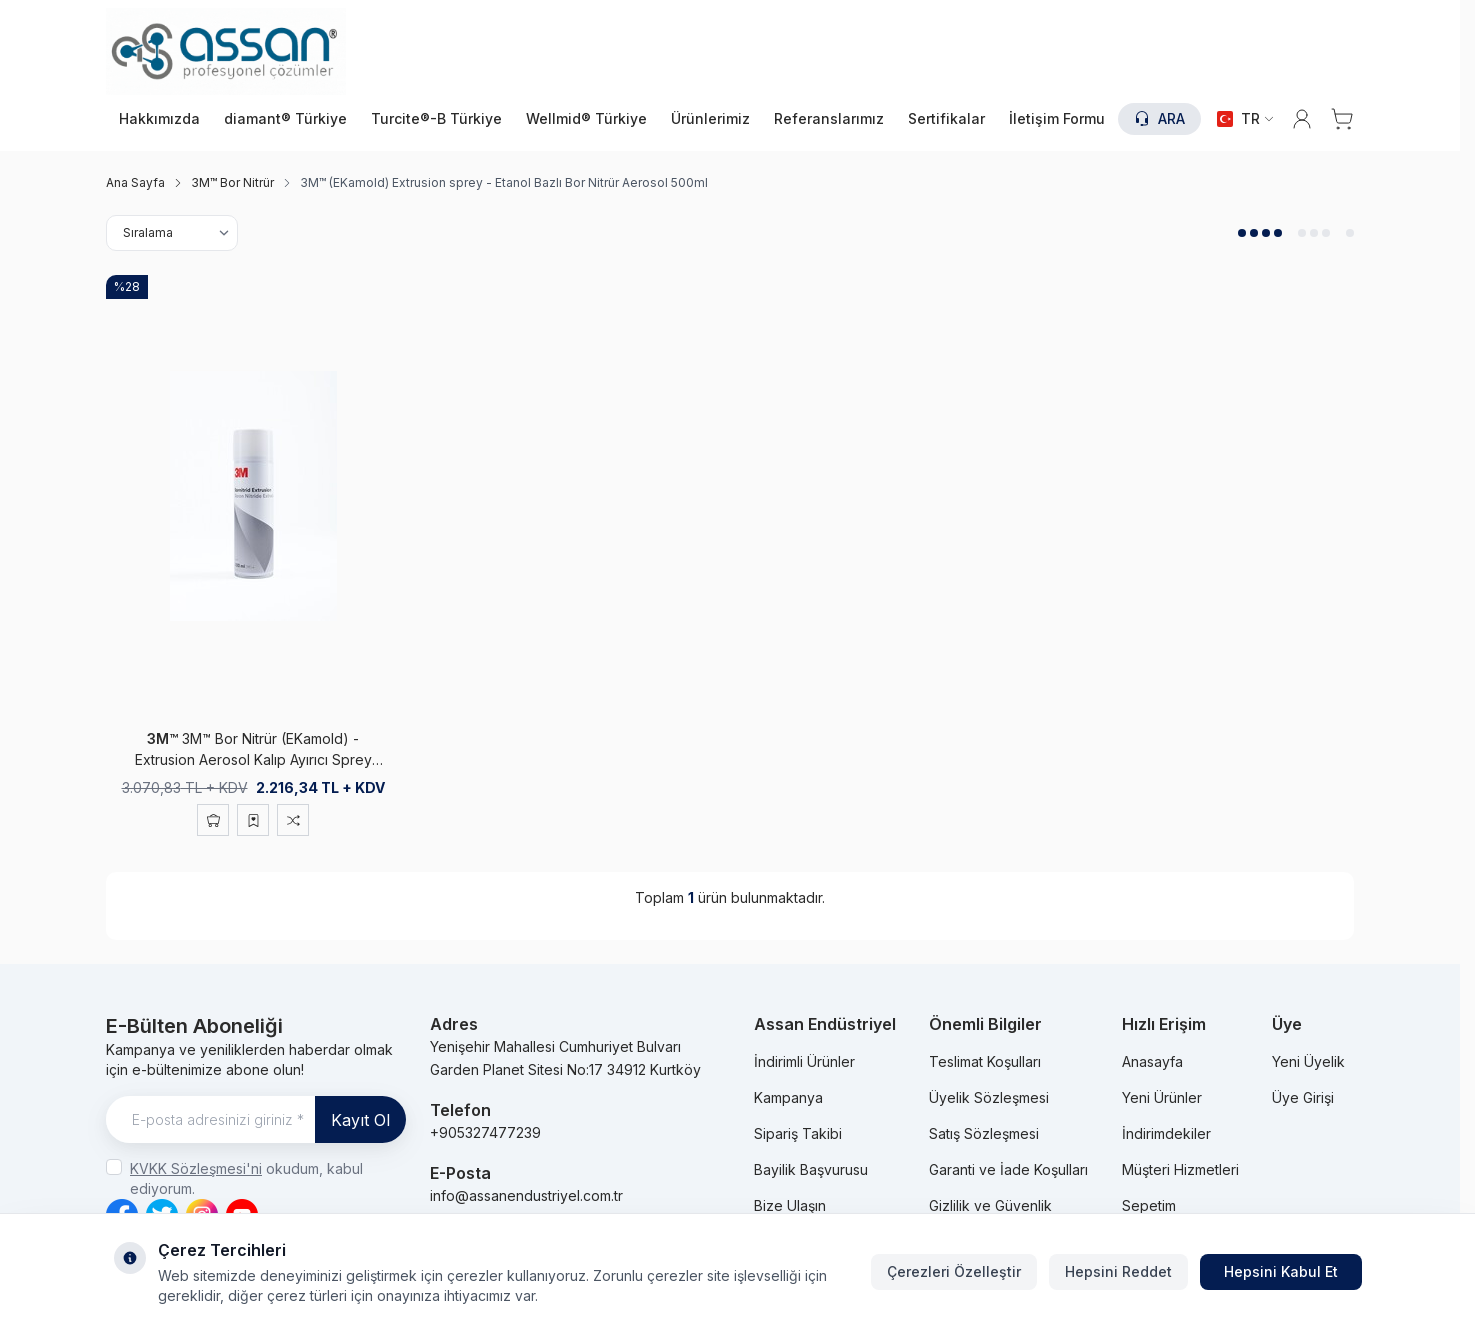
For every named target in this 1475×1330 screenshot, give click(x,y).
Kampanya (788, 1097)
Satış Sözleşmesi (984, 1133)
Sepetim (1149, 1205)
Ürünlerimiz (710, 118)
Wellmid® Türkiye (586, 118)
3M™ (164, 738)
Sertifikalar (946, 118)
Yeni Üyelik (1308, 1061)
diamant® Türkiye (285, 118)
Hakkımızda (159, 118)
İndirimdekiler (1166, 1133)
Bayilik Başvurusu (811, 1169)
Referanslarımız (829, 118)
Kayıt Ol (360, 1120)
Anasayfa (1152, 1061)
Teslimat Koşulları (985, 1061)
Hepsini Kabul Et (1281, 1271)
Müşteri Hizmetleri (1180, 1169)
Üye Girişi (1303, 1097)
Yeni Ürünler (1162, 1097)
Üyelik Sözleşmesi (989, 1097)
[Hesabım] (1302, 119)
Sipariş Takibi (798, 1133)
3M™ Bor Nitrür (232, 182)
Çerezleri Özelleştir (954, 1271)
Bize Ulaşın (790, 1205)
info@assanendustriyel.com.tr (526, 1195)
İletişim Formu (1057, 118)
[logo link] (226, 51)
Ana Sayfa (135, 182)
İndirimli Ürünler (804, 1061)
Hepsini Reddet (1118, 1271)
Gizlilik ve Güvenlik (990, 1205)
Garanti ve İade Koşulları (1008, 1169)
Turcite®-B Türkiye (436, 118)
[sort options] (172, 233)
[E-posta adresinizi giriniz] (256, 1120)
